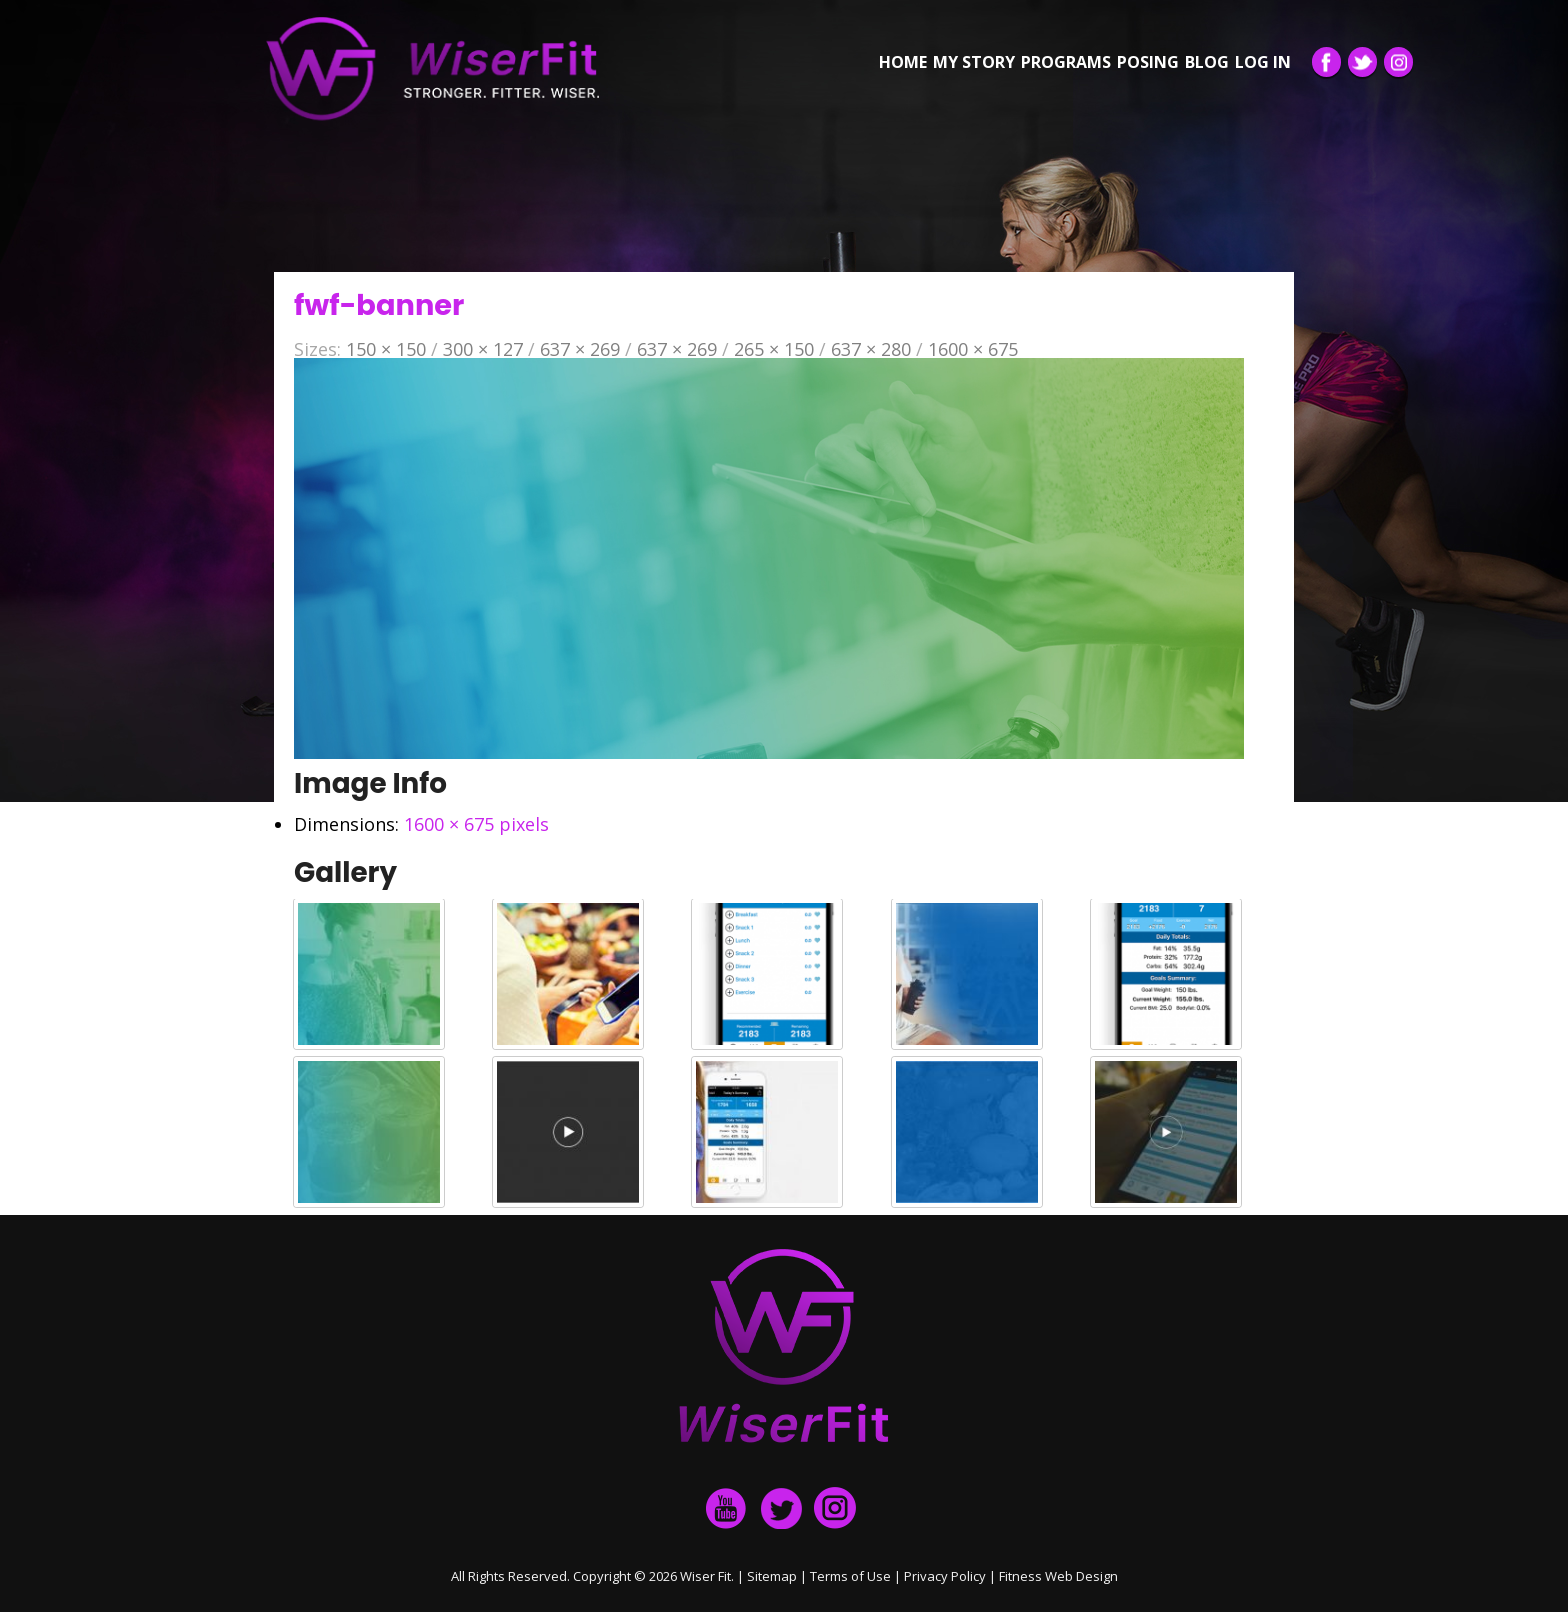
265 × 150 (774, 349)
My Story (974, 62)
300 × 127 (483, 349)
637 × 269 (580, 349)
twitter (781, 1508)
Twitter (1362, 62)
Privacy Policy (945, 1576)
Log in (1263, 62)
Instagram (1398, 62)
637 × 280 (871, 349)
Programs (1066, 62)
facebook (727, 1508)
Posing (1148, 62)
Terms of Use (850, 1576)
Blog (1207, 62)
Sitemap (772, 1576)
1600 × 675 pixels (476, 824)
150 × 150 (386, 349)
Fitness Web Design (1058, 1576)
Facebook (1326, 62)
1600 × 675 (973, 349)
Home (903, 62)
